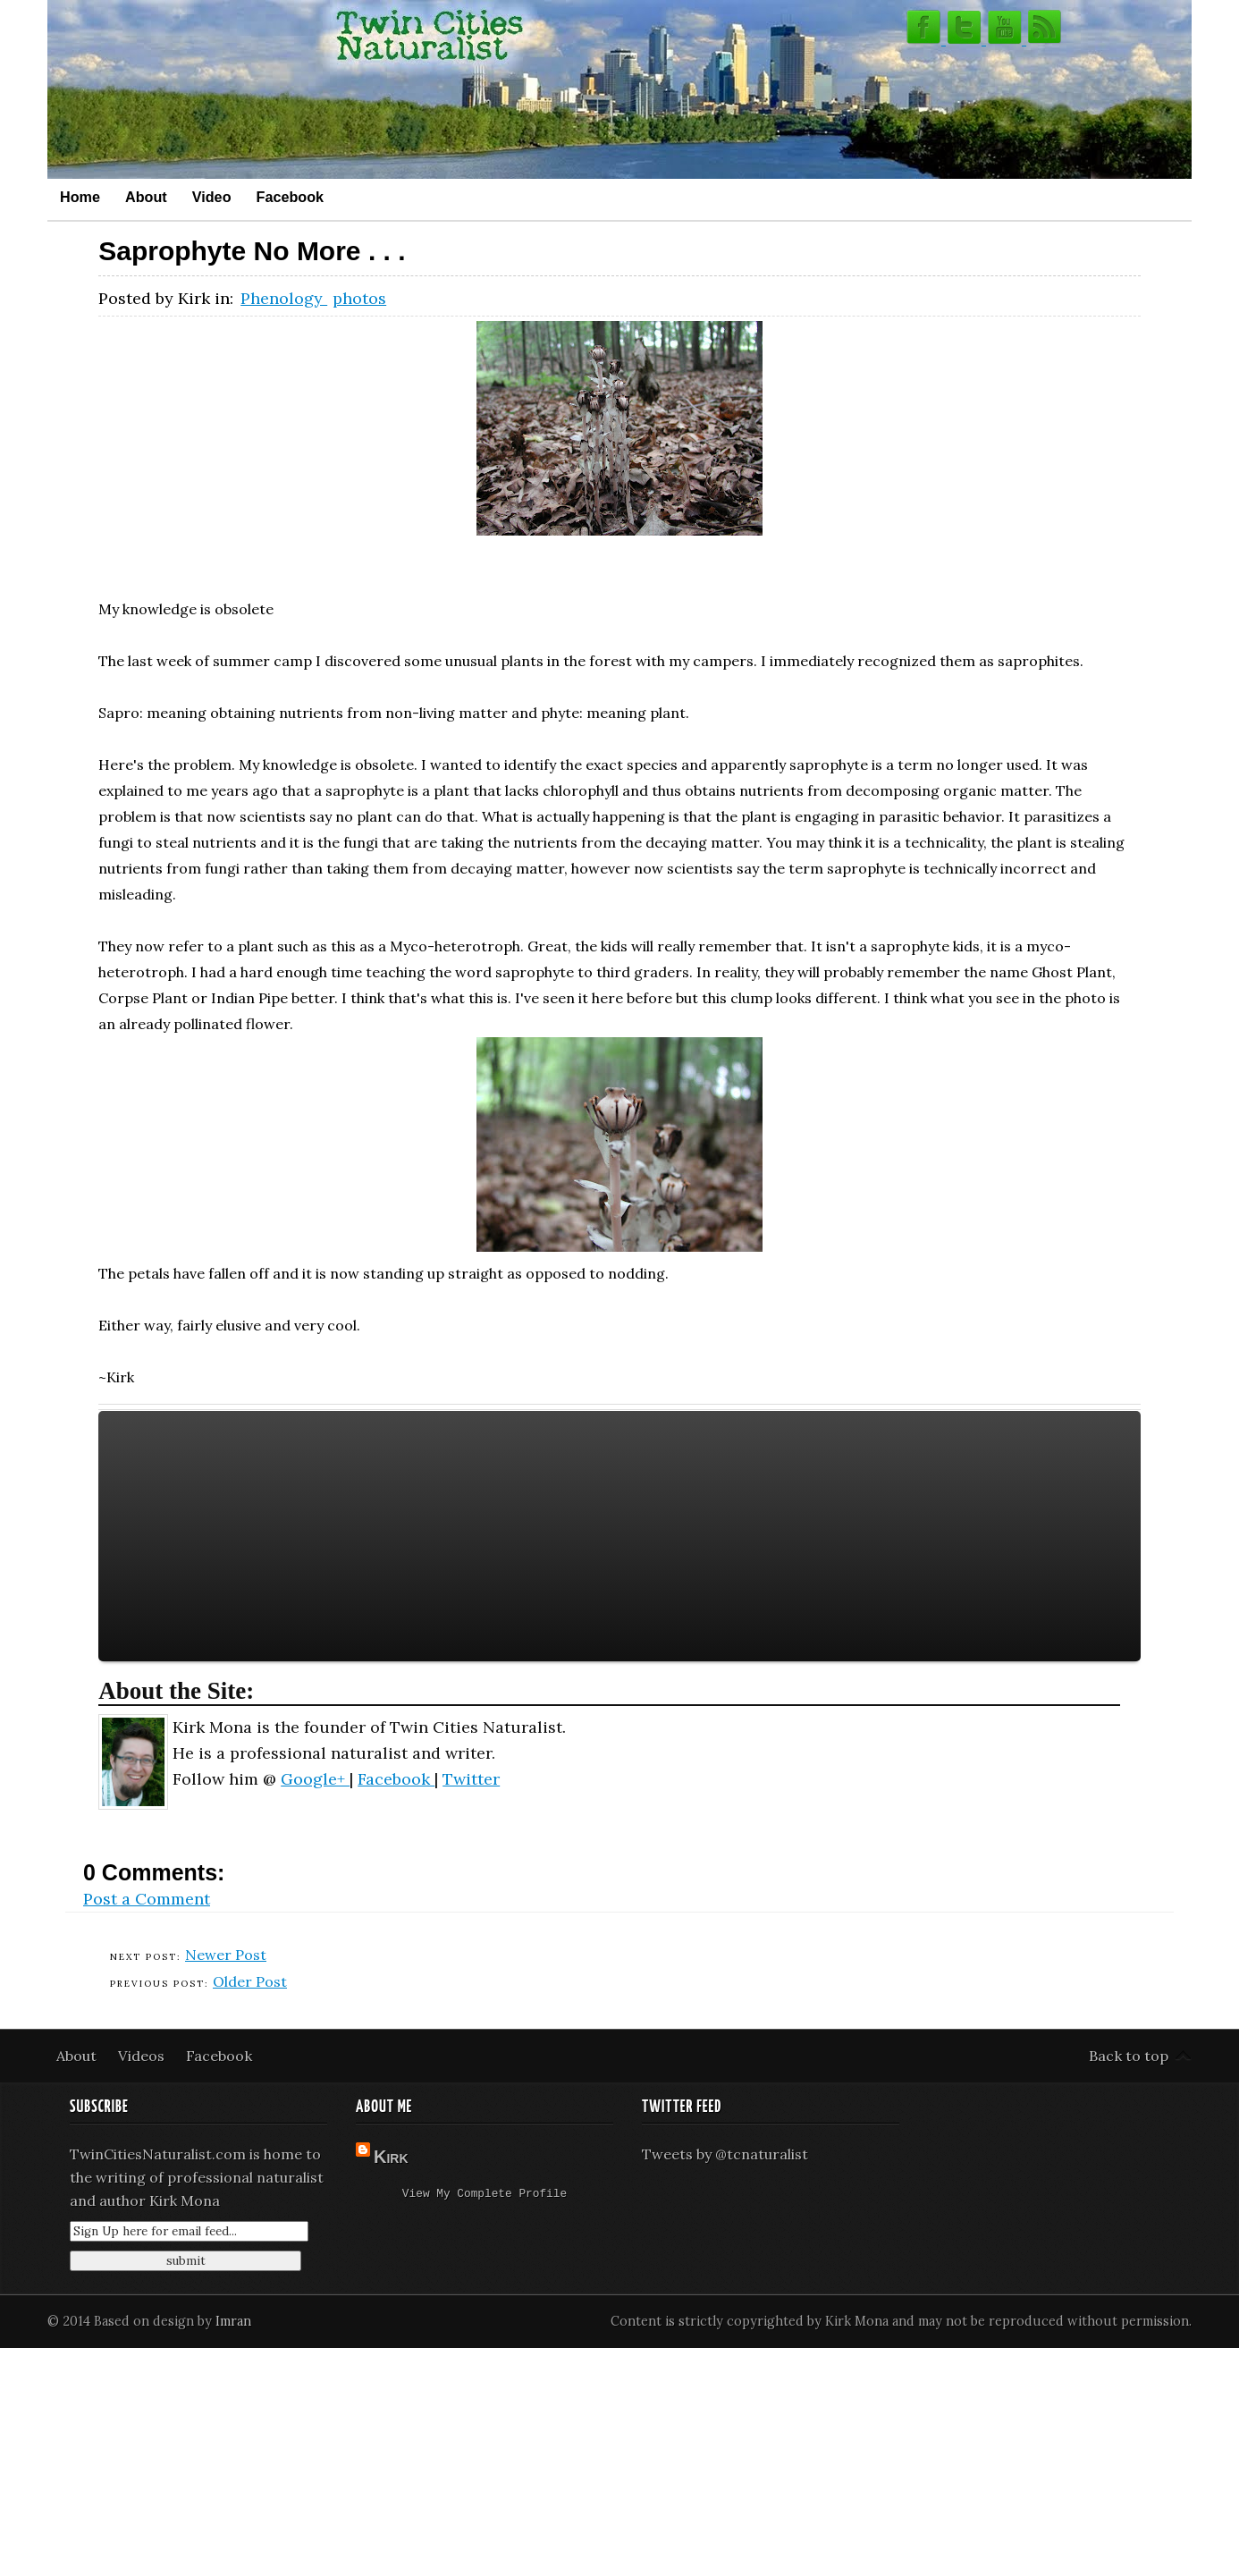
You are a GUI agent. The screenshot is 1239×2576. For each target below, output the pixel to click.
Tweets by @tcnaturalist (725, 2154)
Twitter (471, 1779)
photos (359, 298)
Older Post (250, 1981)
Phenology (283, 298)
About (146, 197)
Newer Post (225, 1955)
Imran (233, 2321)
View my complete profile (484, 2195)
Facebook (290, 197)
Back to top (1128, 2056)
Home (80, 197)
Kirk (391, 2156)
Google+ (315, 1779)
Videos (143, 2056)
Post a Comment (146, 1898)
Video (212, 197)
